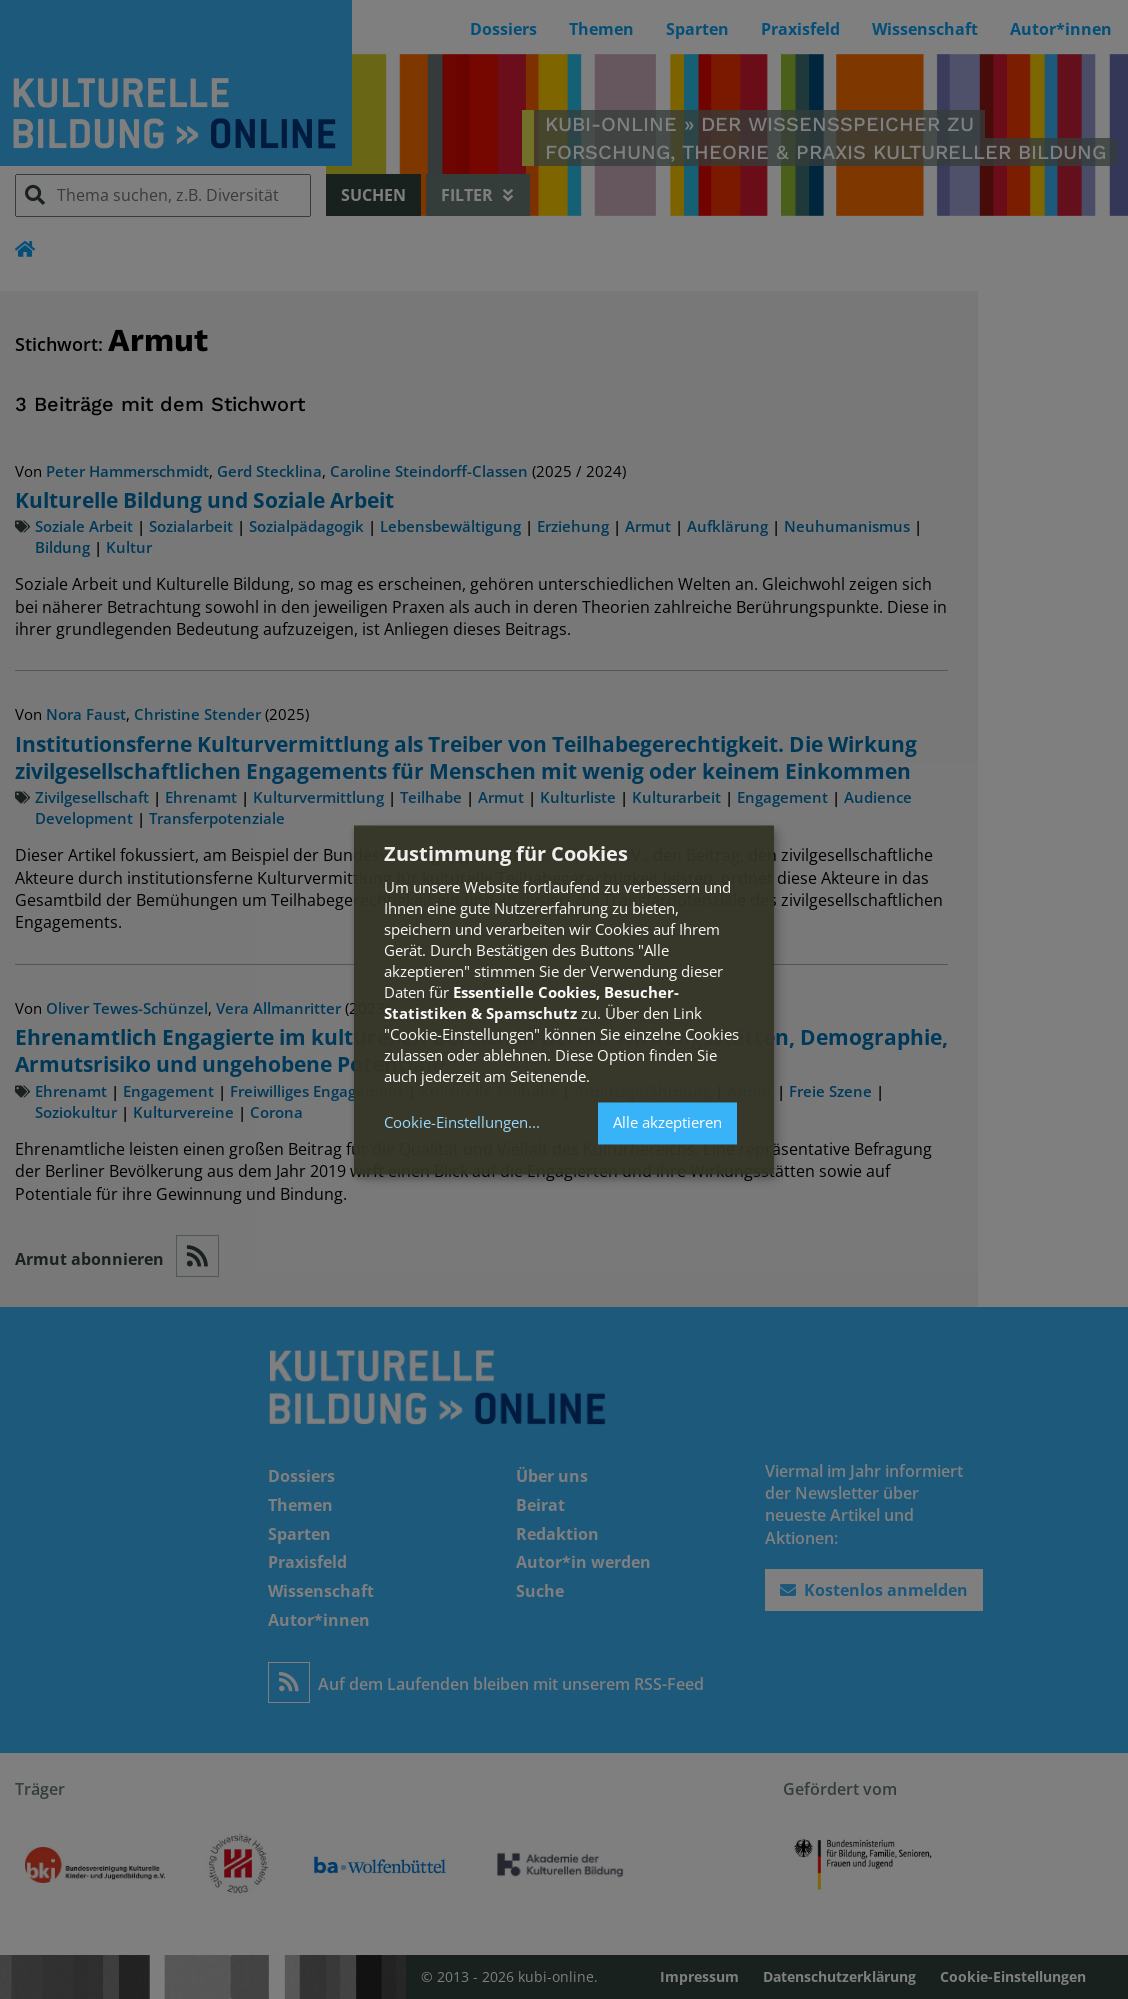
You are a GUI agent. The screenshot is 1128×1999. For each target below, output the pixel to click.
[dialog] (564, 999)
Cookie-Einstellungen (456, 1123)
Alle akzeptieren (667, 1123)
